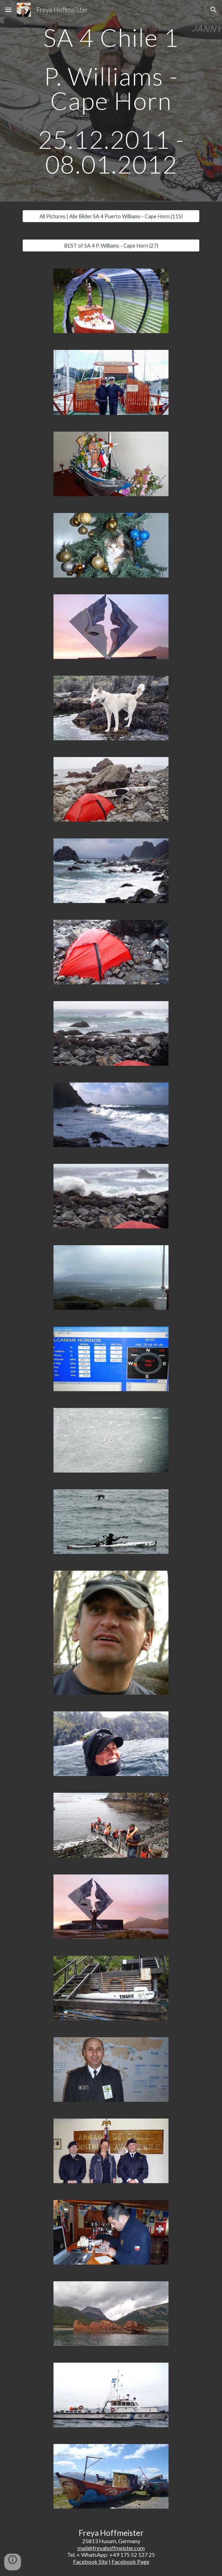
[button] (8, 9)
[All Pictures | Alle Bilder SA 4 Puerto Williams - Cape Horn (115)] (111, 216)
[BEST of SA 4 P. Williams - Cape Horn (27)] (111, 245)
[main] (111, 100)
